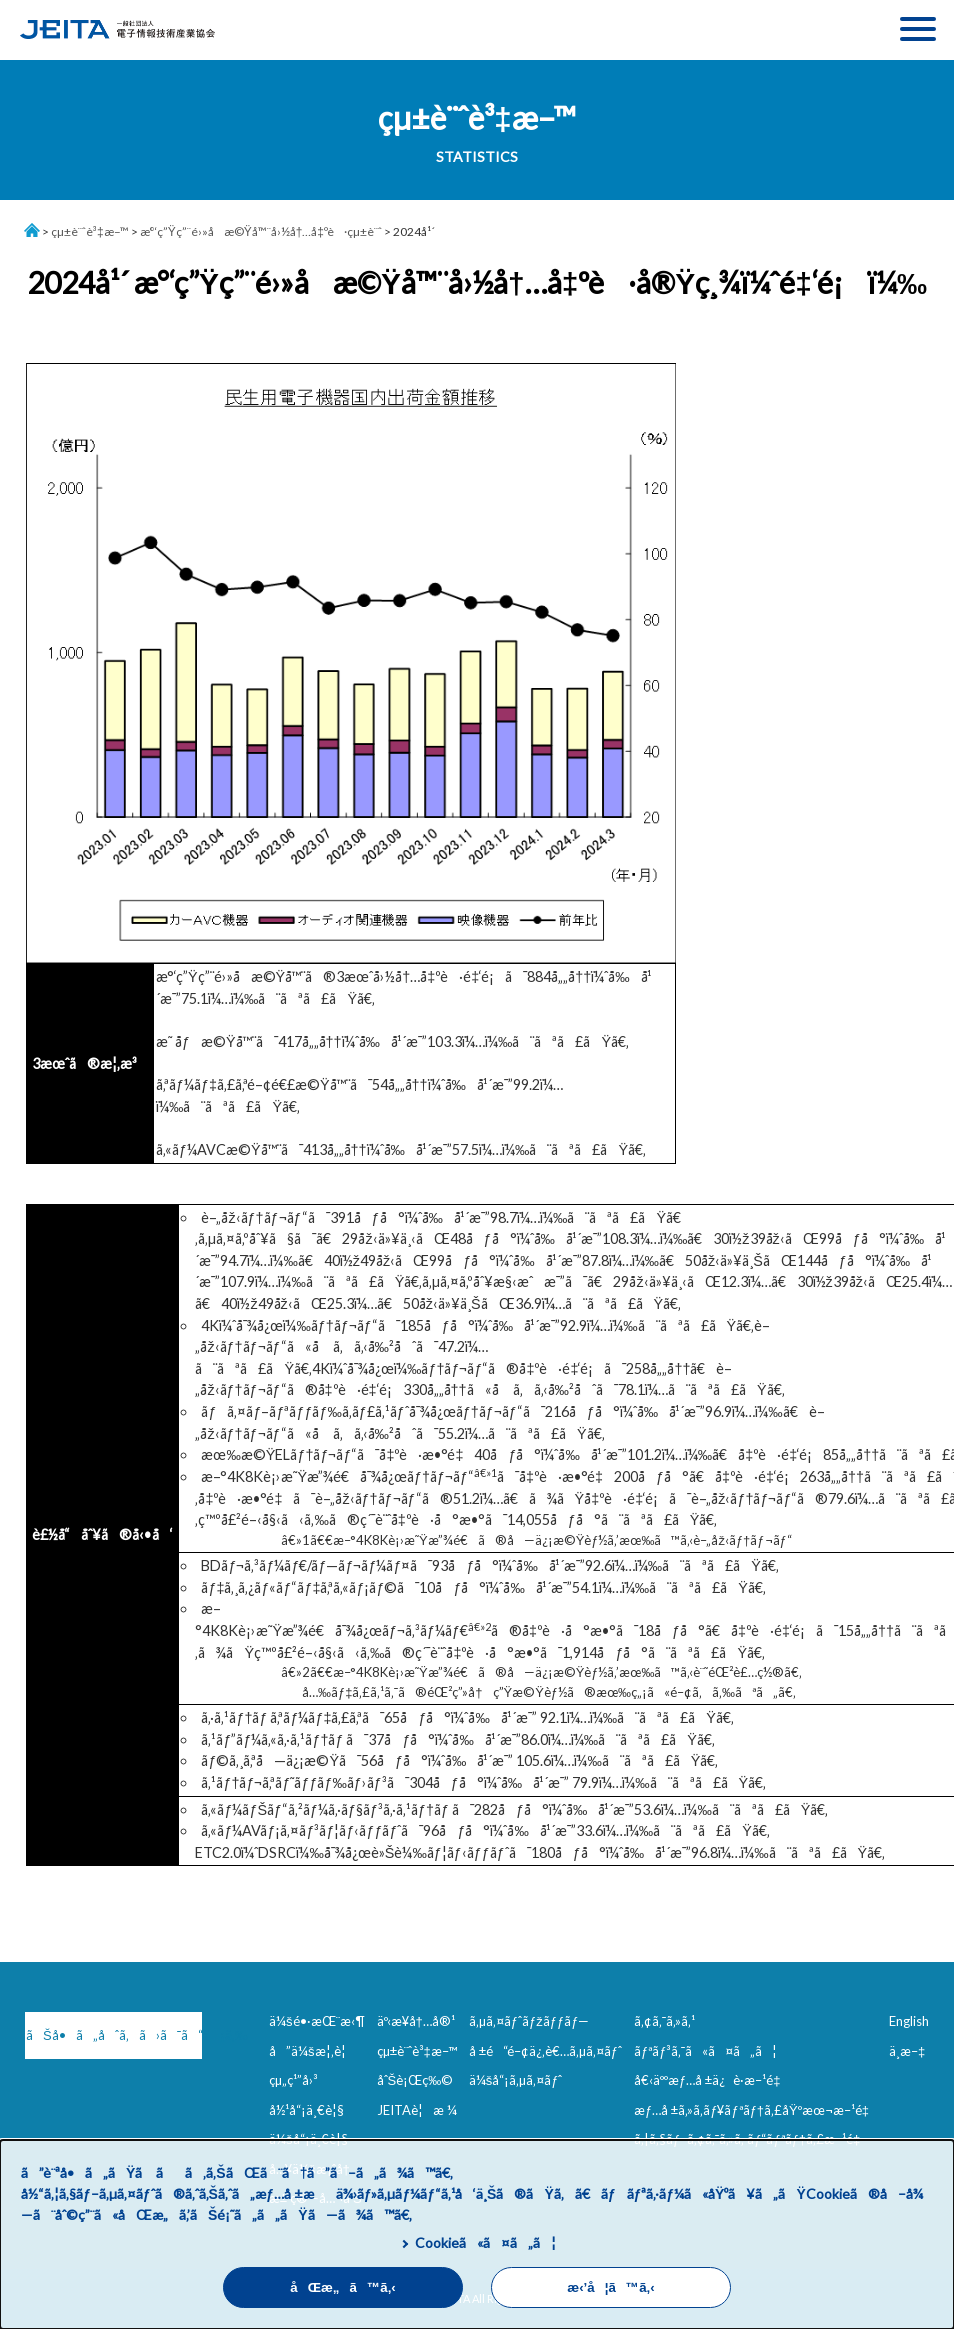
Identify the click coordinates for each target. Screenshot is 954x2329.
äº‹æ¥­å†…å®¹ (416, 2021)
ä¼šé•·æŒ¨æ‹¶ (317, 2021)
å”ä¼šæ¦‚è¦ (312, 2051)
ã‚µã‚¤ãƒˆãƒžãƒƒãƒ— (529, 2021)
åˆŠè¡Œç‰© (415, 2080)
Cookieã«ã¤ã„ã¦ (485, 2242)
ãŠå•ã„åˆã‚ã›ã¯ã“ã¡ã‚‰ (110, 2035)
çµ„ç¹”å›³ (293, 2080)
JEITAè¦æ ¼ (417, 2110)
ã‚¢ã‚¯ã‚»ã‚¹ (664, 2021)
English (909, 2021)
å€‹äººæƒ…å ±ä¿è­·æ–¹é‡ (711, 2080)
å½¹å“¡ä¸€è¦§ (306, 2110)
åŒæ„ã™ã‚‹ (343, 2287)
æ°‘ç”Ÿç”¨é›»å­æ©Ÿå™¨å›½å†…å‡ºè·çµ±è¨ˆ (261, 231)
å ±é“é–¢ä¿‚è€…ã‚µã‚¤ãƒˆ (545, 2051)
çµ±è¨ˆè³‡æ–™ (90, 231)
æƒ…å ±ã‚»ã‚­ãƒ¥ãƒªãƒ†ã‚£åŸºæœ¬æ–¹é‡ (755, 2110)
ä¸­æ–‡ (907, 2051)
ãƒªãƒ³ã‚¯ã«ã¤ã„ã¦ (705, 2051)
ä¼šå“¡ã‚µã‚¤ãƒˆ (516, 2080)
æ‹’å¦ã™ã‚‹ (610, 2287)
